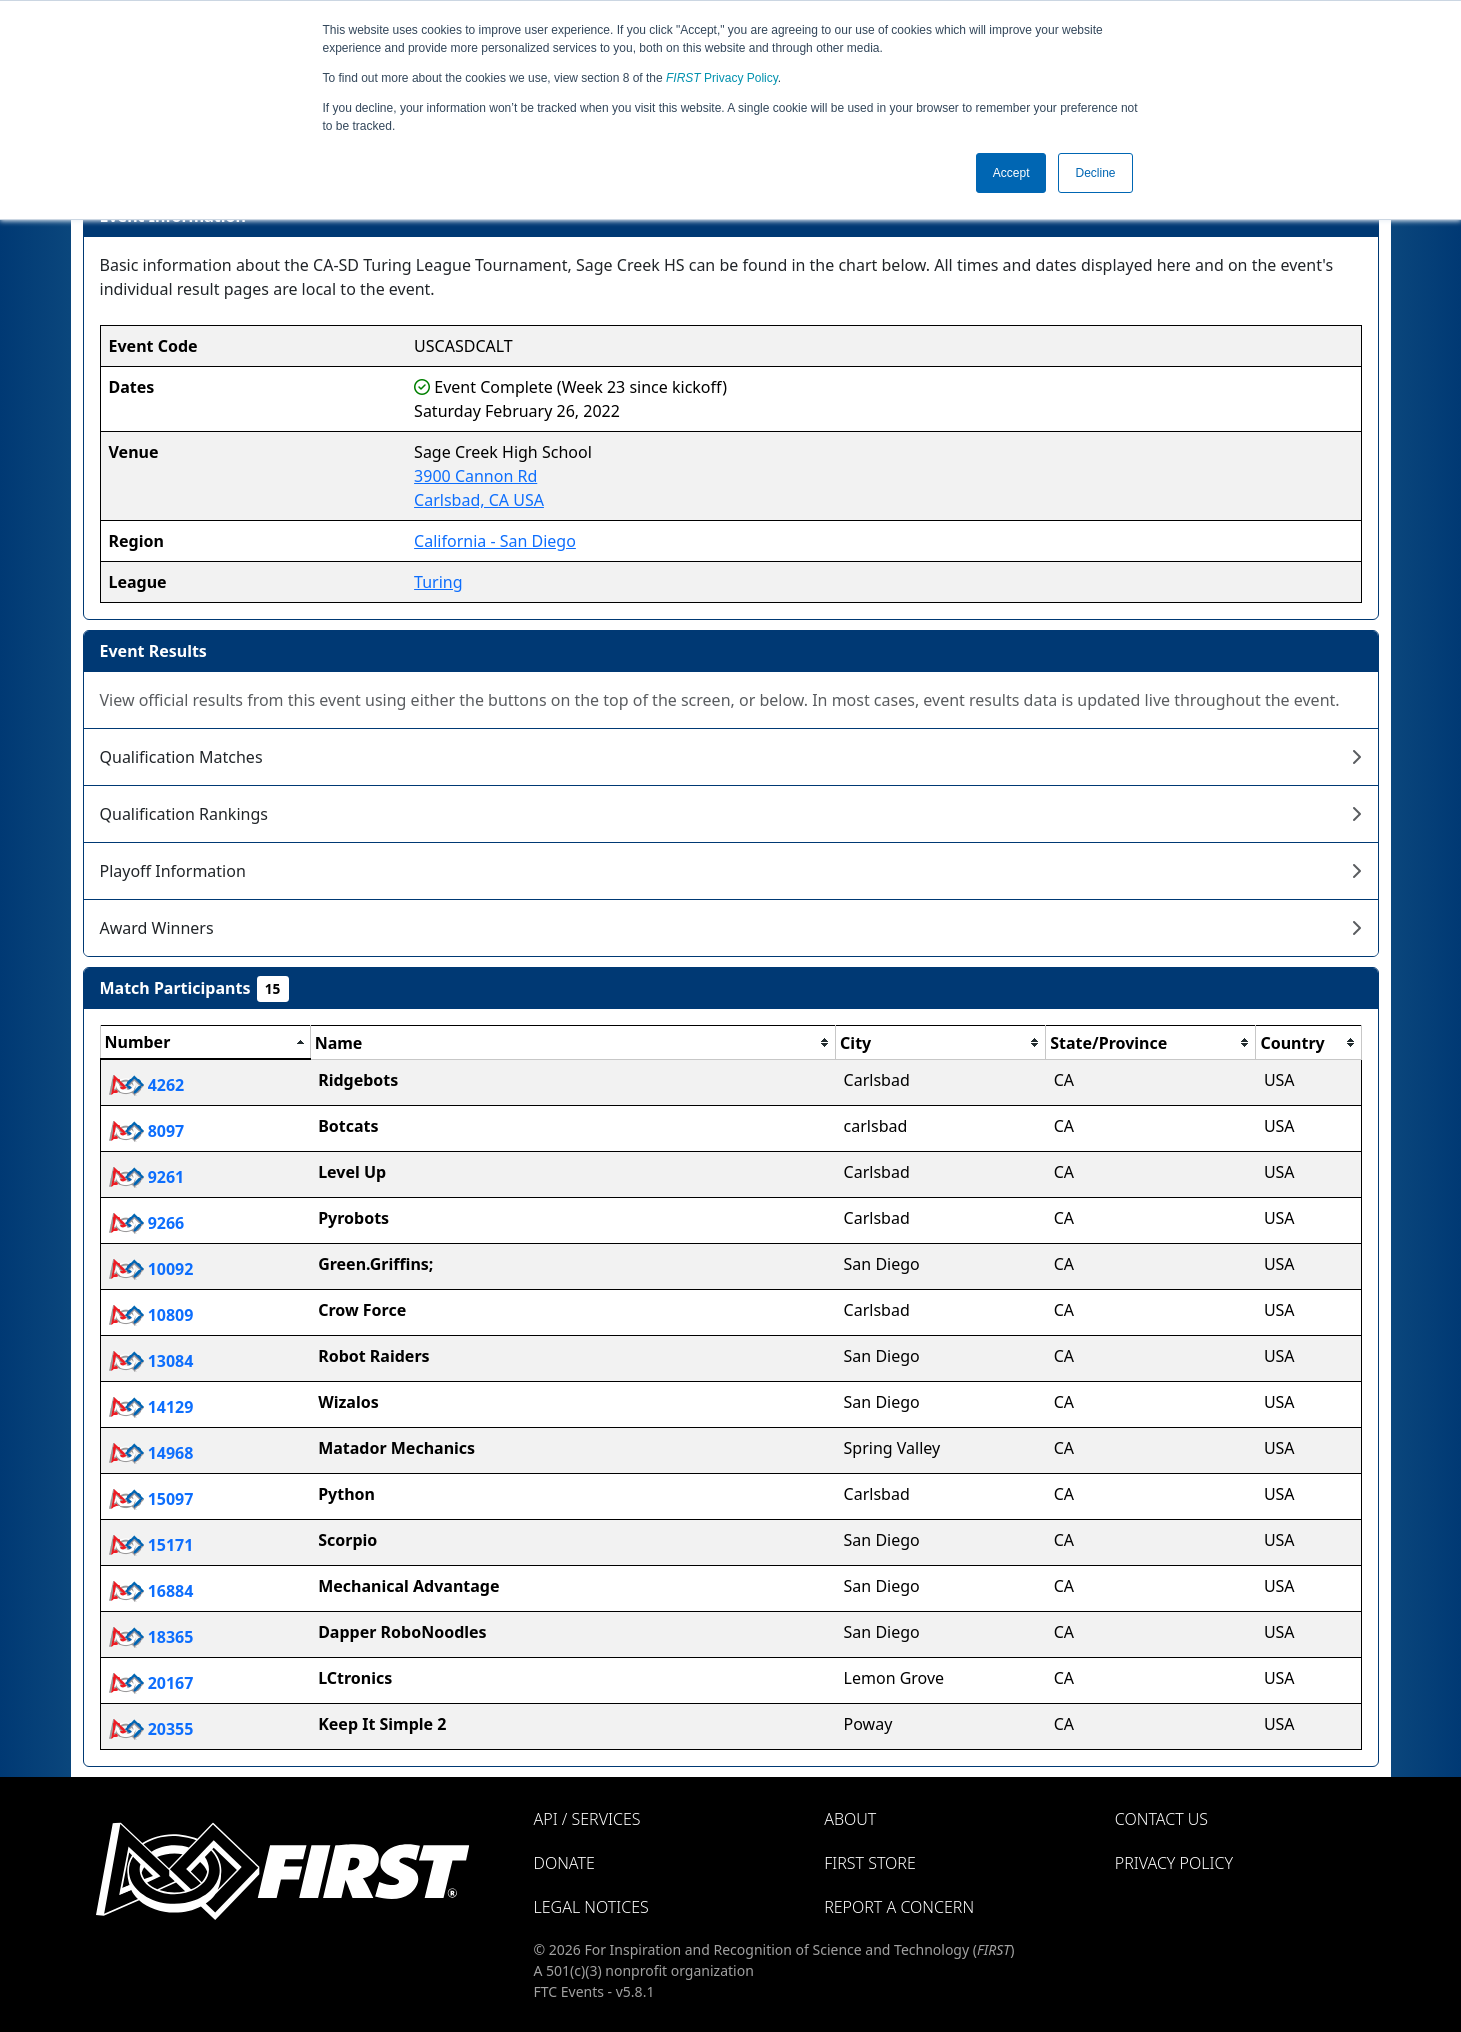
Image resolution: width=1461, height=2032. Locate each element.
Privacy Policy (722, 78)
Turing (438, 582)
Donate (564, 1863)
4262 (147, 1085)
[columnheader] (205, 1043)
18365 (151, 1637)
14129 (151, 1407)
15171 (151, 1545)
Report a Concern (899, 1907)
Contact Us (1161, 1819)
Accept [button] (1011, 173)
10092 (151, 1269)
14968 (151, 1453)
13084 (151, 1361)
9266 (147, 1223)
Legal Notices (591, 1907)
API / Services (587, 1819)
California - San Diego (495, 541)
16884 (151, 1591)
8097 (147, 1131)
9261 (147, 1177)
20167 (151, 1683)
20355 (151, 1729)
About (850, 1819)
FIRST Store (870, 1863)
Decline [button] (1095, 173)
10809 (151, 1315)
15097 (151, 1499)
